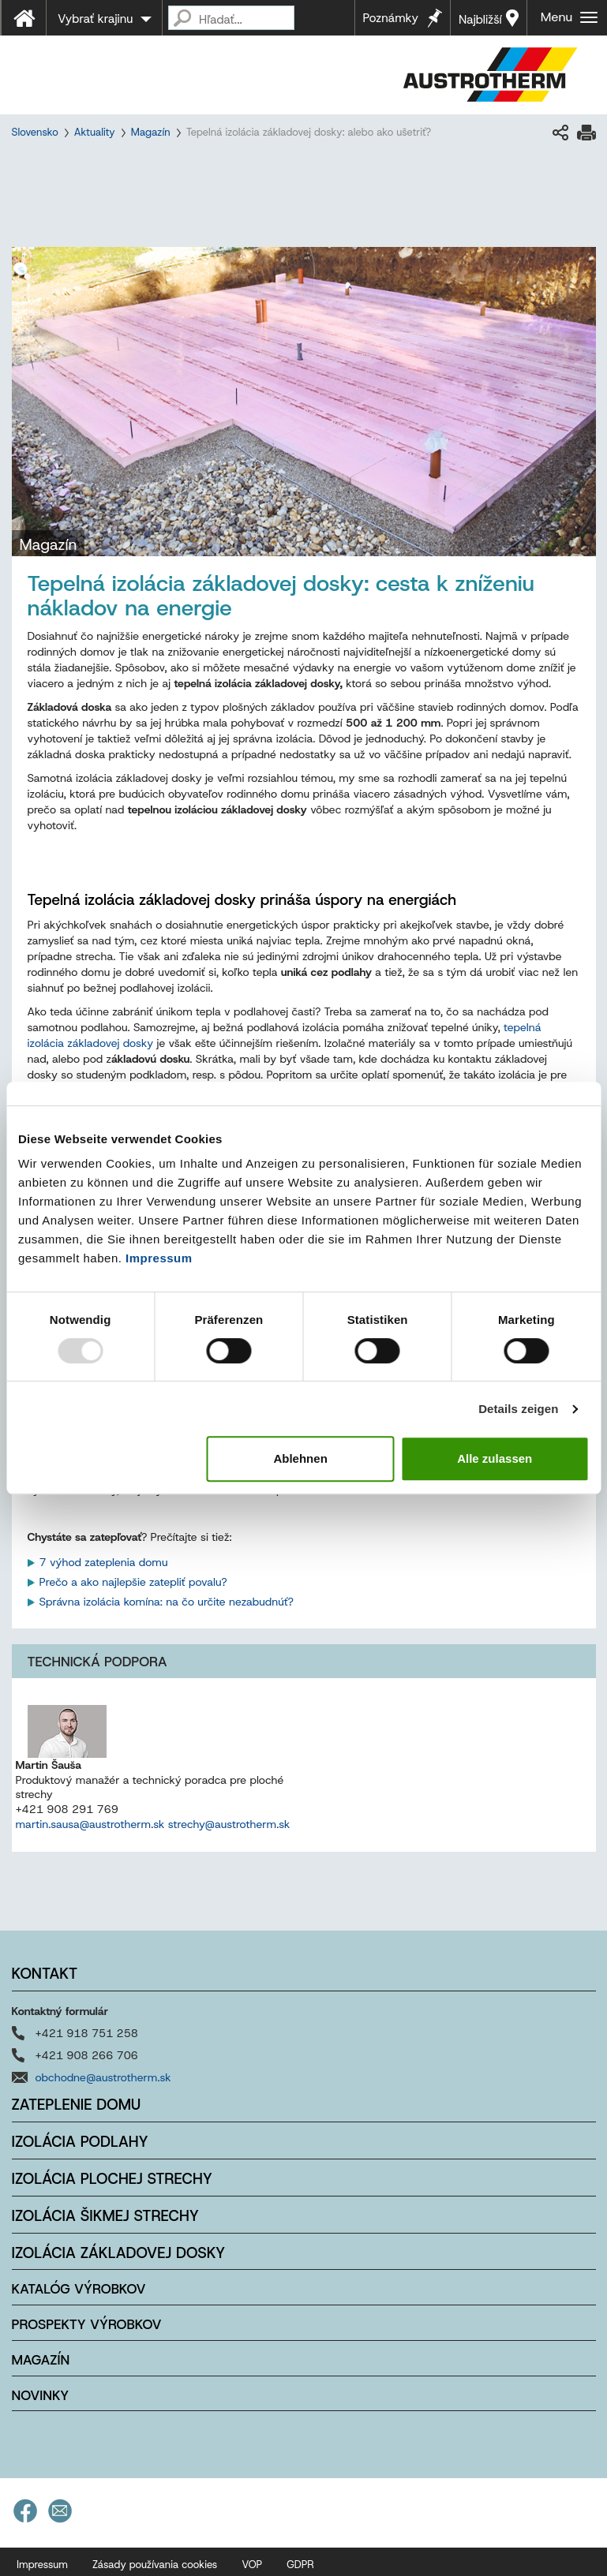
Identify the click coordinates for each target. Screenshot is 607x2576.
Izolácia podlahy (80, 2142)
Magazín (150, 132)
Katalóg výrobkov (79, 2288)
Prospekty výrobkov (87, 2324)
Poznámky (390, 18)
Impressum (159, 1258)
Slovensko (35, 132)
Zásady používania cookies (154, 2564)
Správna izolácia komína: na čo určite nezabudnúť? (168, 1602)
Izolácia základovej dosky (119, 2253)
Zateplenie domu (76, 2104)
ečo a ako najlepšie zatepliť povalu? (138, 1582)
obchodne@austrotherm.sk (103, 2077)
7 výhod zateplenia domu (103, 1562)
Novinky (40, 2395)
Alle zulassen (494, 1458)
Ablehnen (300, 1458)
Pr (44, 1582)
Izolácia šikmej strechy (106, 2216)
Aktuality (94, 132)
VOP (252, 2564)
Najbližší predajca (482, 24)
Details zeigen (518, 1408)
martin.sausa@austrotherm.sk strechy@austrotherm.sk (153, 1824)
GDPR (300, 2564)
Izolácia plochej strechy (112, 2179)
